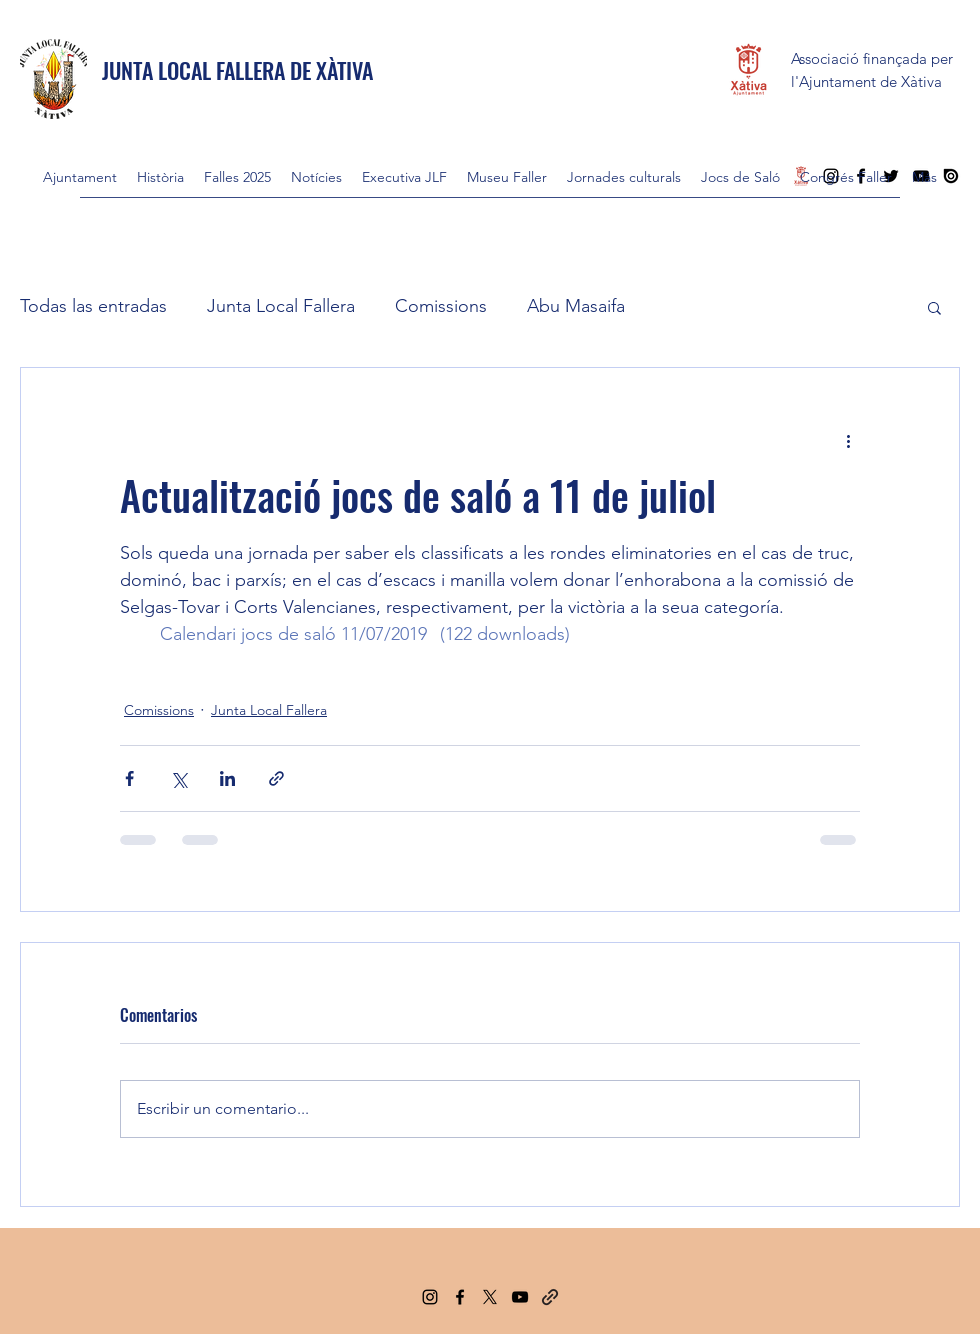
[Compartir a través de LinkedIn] (227, 778)
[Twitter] (490, 1297)
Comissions (441, 306)
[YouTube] (520, 1297)
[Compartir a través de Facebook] (129, 778)
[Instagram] (430, 1297)
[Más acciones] (848, 440)
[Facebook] (460, 1297)
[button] (934, 307)
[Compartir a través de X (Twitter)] (178, 778)
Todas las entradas (93, 306)
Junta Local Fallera (281, 306)
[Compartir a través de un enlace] (276, 778)
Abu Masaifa (576, 306)
